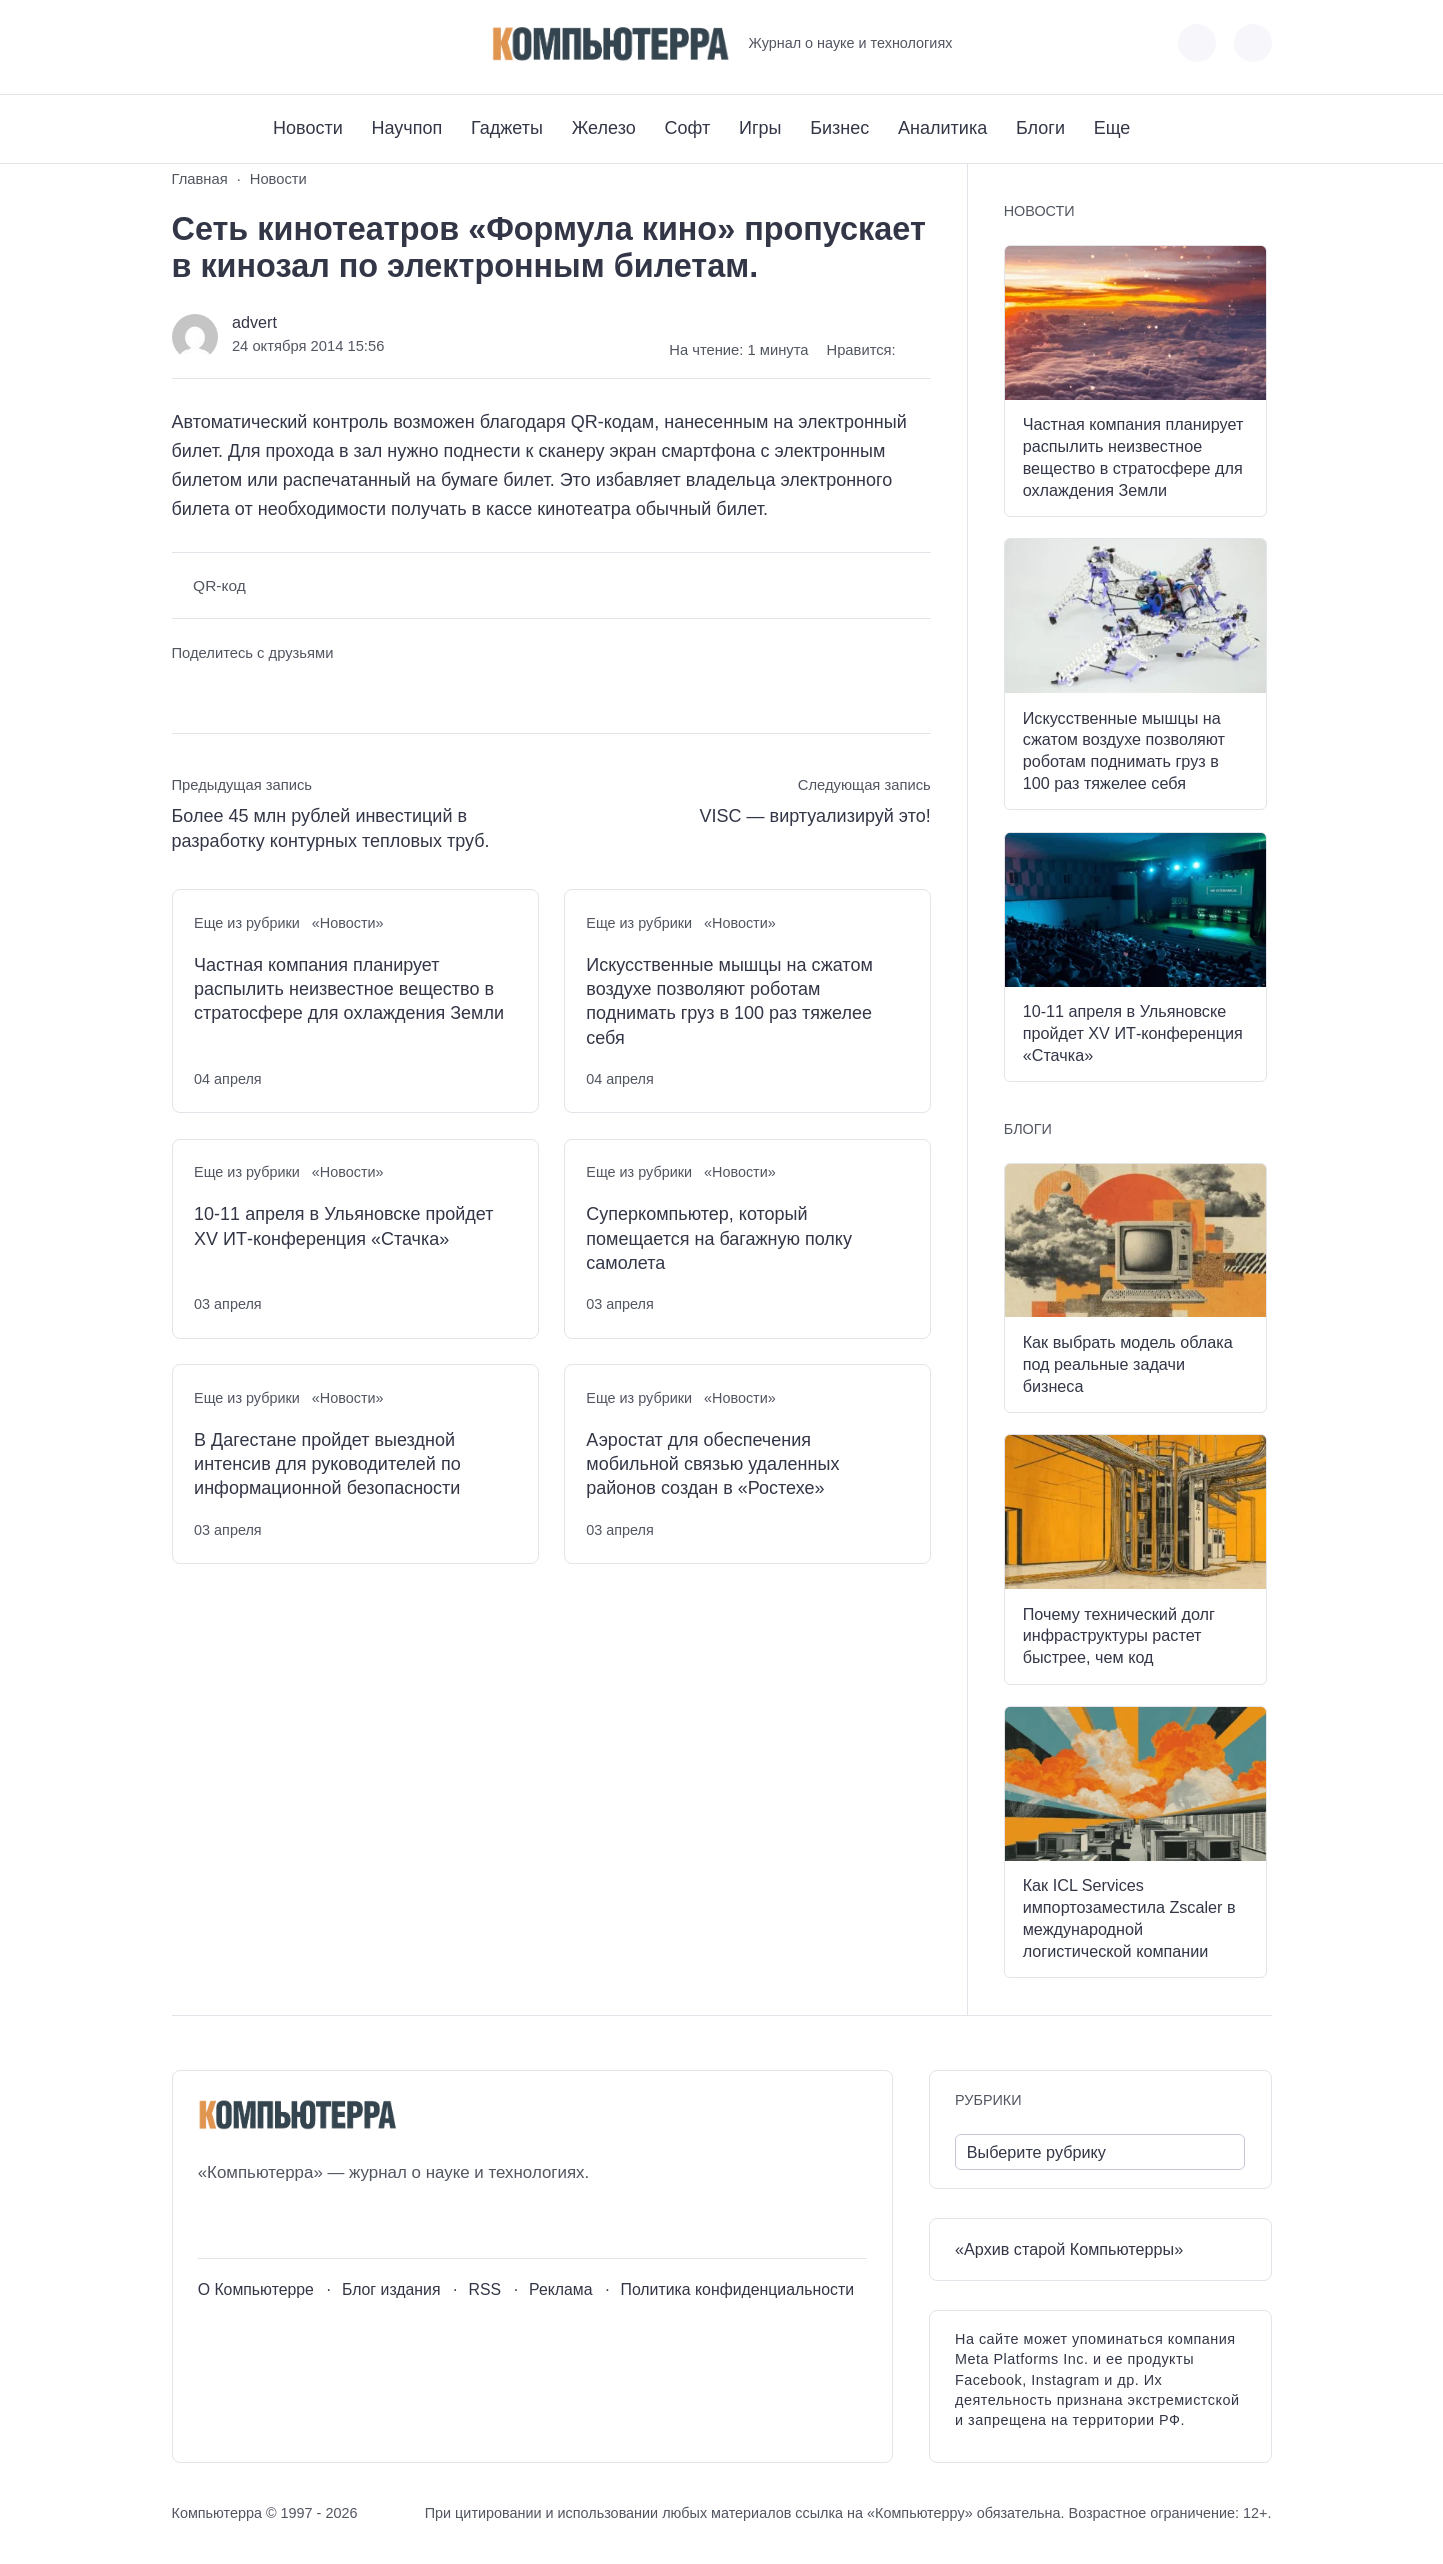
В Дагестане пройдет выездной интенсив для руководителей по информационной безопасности (327, 1464)
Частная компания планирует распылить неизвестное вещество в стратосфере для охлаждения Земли (349, 989)
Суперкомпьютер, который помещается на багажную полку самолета (719, 1238)
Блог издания (391, 2289)
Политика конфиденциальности (738, 2289)
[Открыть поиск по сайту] (1253, 43)
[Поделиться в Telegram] (223, 691)
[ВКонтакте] (186, 43)
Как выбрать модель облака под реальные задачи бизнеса (1128, 1364)
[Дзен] (297, 43)
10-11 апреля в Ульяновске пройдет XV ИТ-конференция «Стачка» (343, 1226)
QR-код (219, 585)
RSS (484, 2289)
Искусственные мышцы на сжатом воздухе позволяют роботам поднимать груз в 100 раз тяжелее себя (729, 1001)
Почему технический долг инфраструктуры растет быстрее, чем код (1119, 1636)
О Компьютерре (256, 2289)
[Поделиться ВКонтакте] (186, 691)
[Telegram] (260, 43)
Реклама (561, 2289)
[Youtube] (223, 43)
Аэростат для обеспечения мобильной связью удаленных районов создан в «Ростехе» (712, 1464)
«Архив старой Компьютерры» (1069, 2249)
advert (254, 322)
